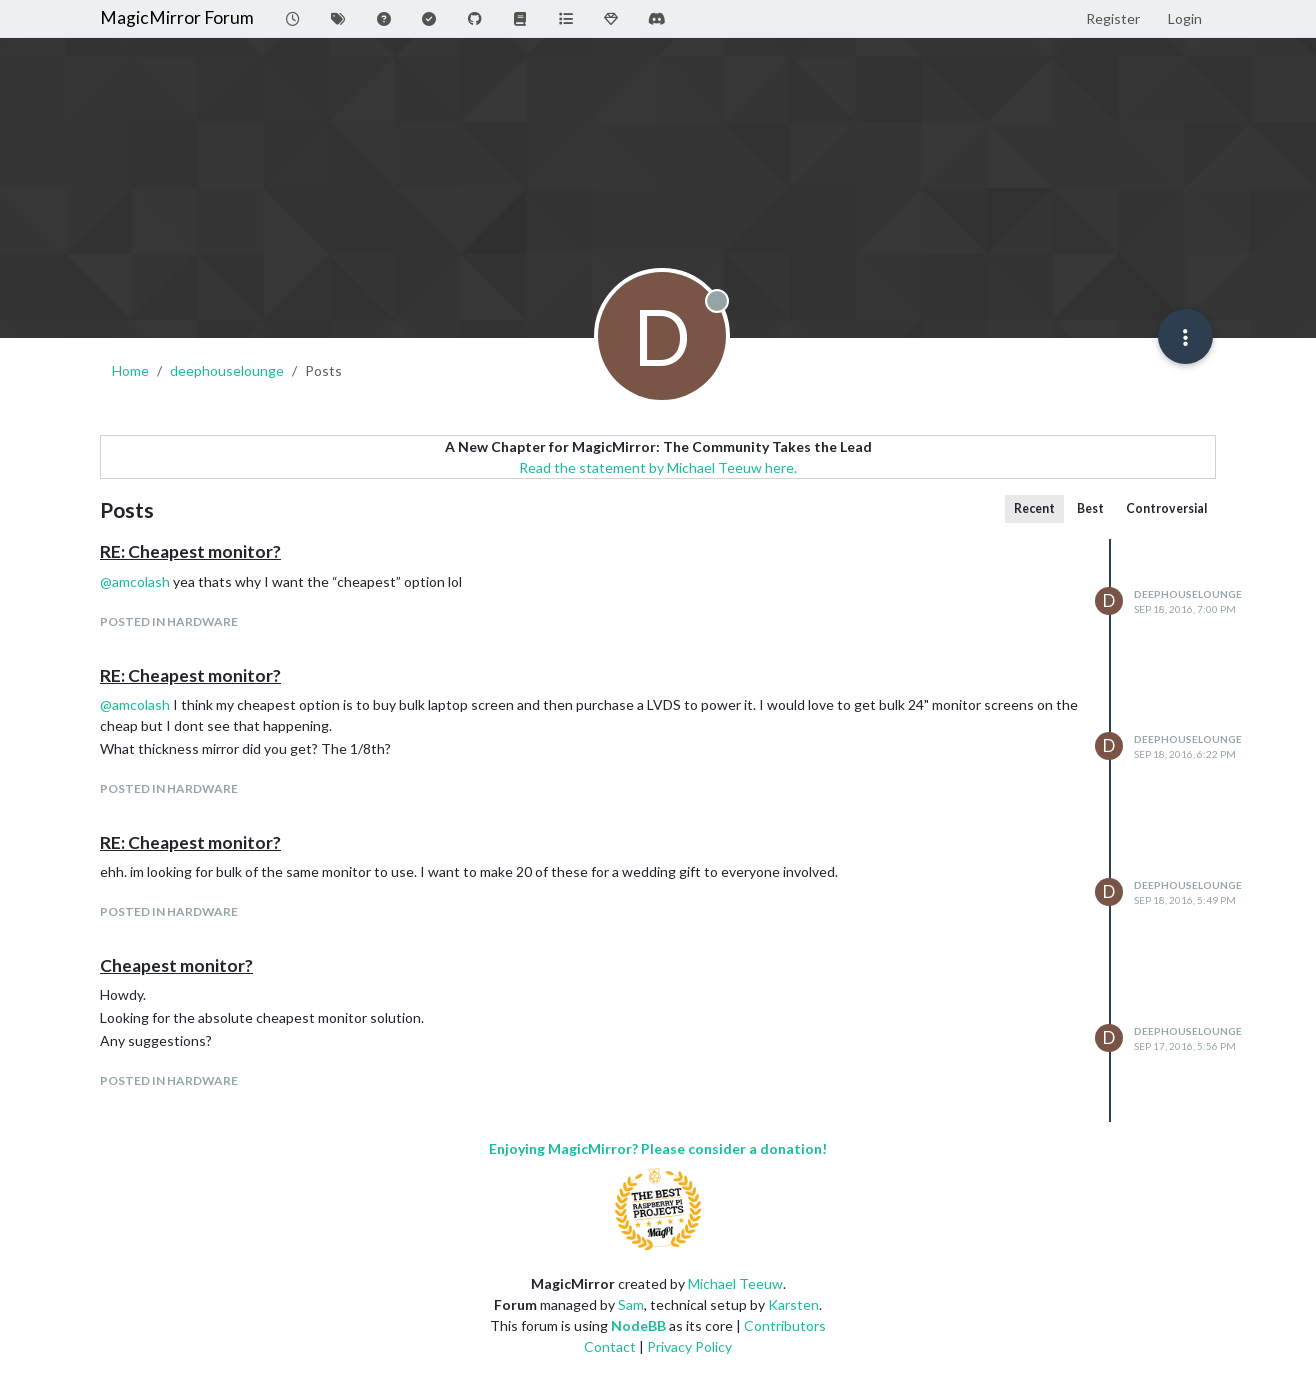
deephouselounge (1188, 594)
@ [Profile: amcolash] (135, 581)
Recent (1034, 508)
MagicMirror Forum (177, 17)
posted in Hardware (169, 621)
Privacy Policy (689, 1346)
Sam (631, 1304)
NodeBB (638, 1325)
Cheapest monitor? (176, 965)
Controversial (1166, 508)
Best (1090, 508)
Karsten (793, 1304)
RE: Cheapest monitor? (190, 551)
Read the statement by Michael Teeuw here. (658, 467)
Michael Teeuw (735, 1283)
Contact (610, 1346)
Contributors (785, 1325)
